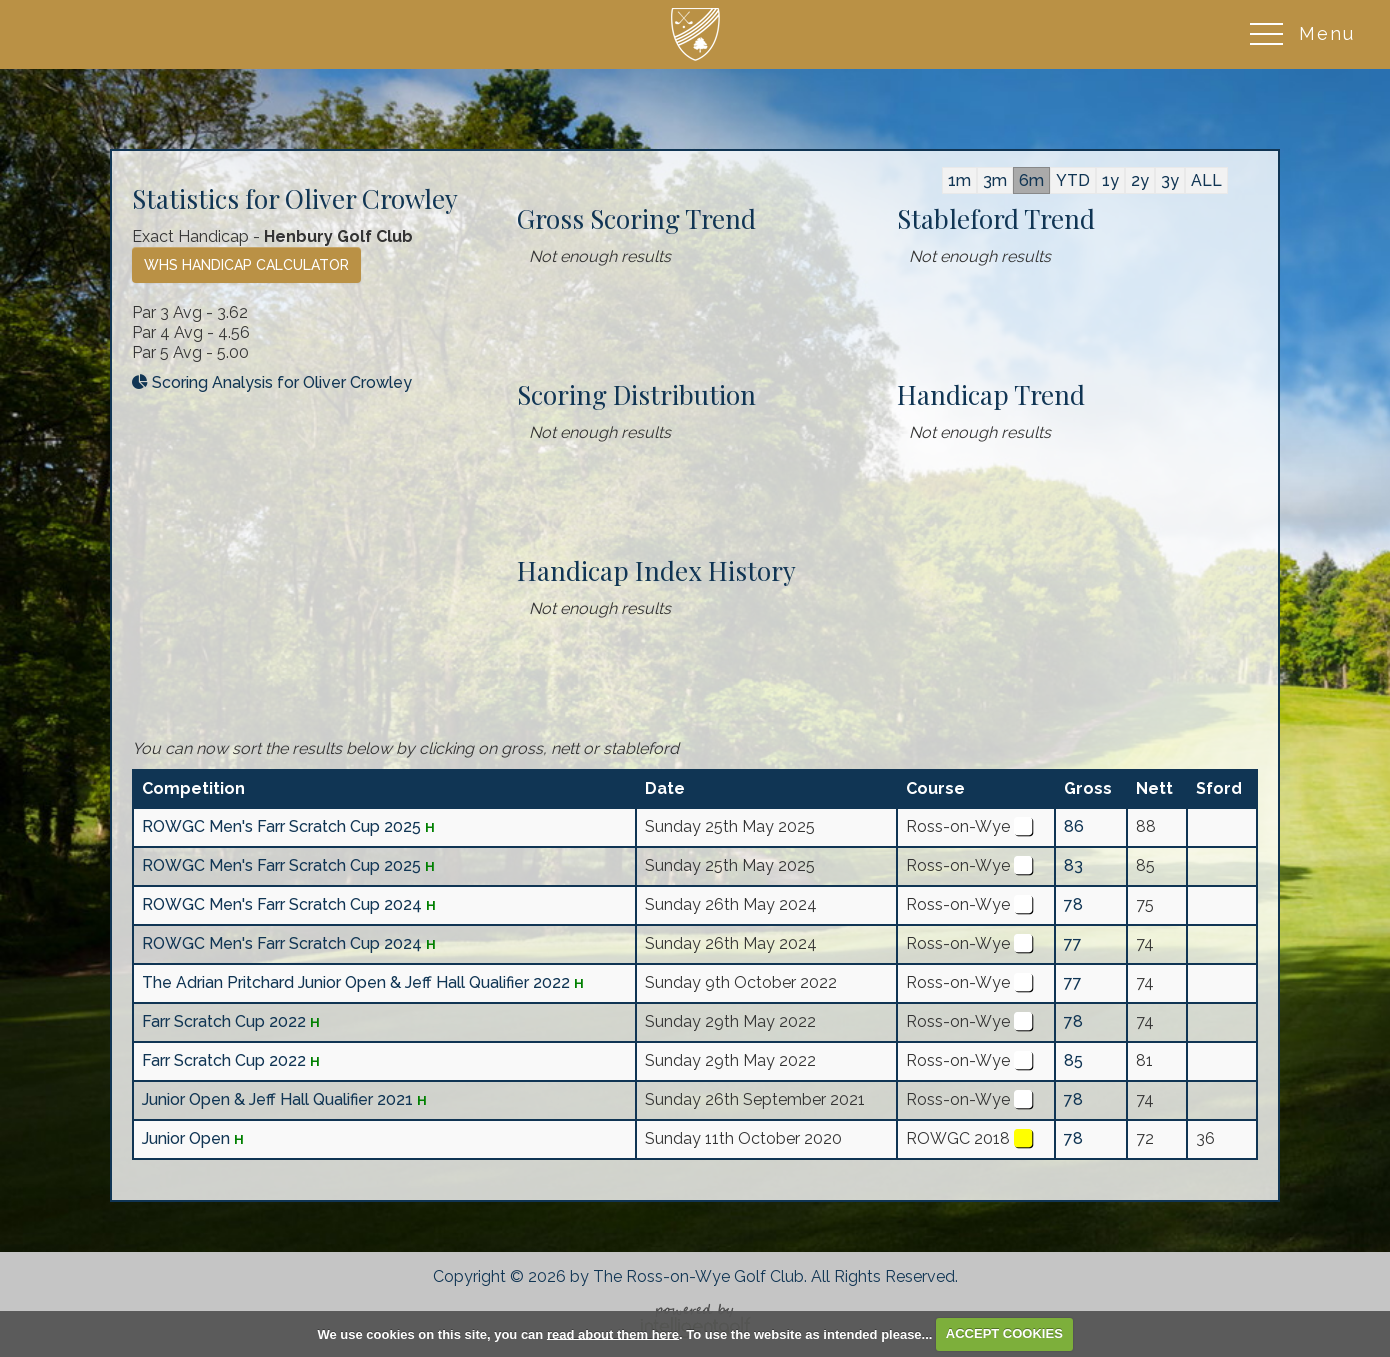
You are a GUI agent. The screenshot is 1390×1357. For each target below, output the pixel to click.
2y (1140, 180)
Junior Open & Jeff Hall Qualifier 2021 (277, 1099)
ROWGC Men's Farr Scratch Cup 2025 (281, 826)
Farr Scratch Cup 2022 (224, 1021)
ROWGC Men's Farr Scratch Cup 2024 (282, 904)
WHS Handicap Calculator (246, 265)
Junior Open (188, 1138)
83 (1073, 865)
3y (1170, 180)
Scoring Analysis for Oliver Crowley (272, 382)
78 (1073, 904)
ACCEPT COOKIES (1004, 1333)
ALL (1206, 180)
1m (959, 180)
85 (1073, 1060)
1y (1110, 180)
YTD (1073, 180)
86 (1074, 826)
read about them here (613, 1333)
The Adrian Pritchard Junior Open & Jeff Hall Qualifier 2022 (356, 982)
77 (1073, 943)
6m (1031, 180)
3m (995, 180)
